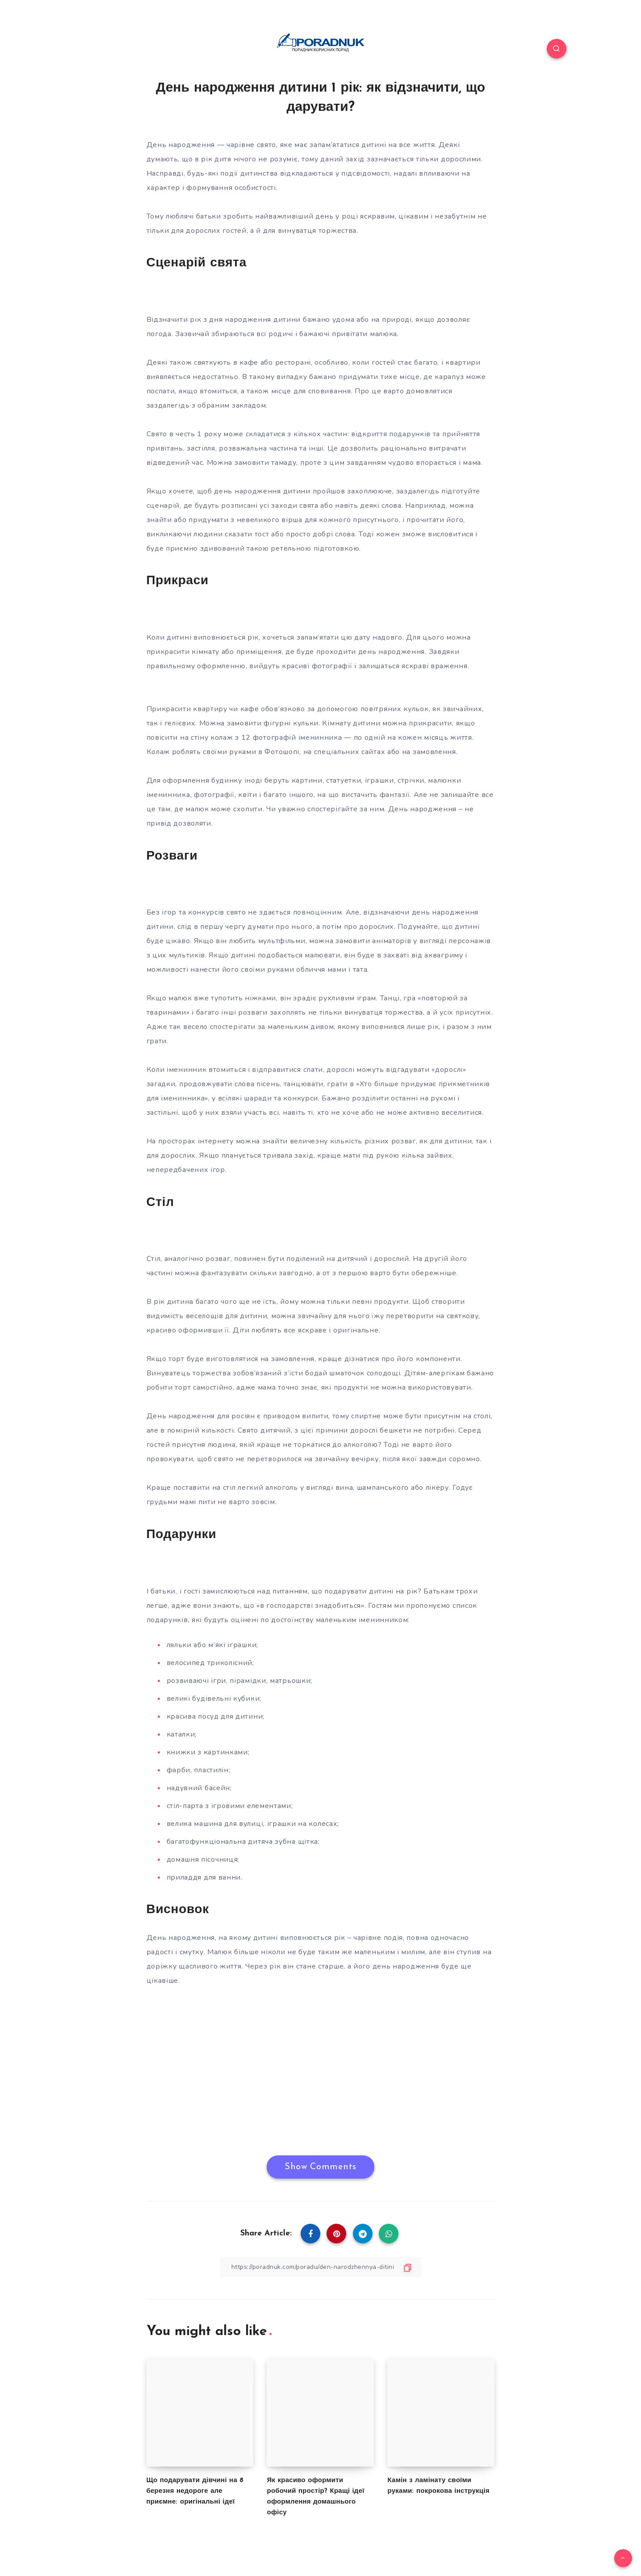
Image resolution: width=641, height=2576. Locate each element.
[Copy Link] (320, 2267)
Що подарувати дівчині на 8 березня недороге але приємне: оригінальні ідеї (195, 2491)
